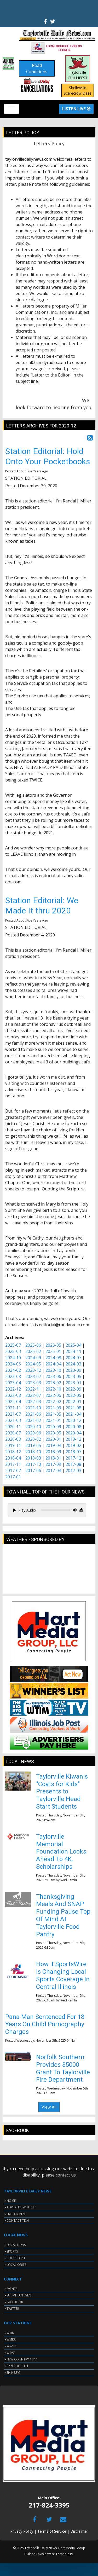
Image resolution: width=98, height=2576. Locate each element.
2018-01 (53, 1458)
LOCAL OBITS (16, 2264)
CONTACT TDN (18, 2220)
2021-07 (13, 1414)
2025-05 (53, 1345)
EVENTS (12, 2288)
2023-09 (73, 1370)
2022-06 (53, 1395)
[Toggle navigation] (11, 109)
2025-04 (73, 1345)
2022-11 (33, 1389)
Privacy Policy (21, 2531)
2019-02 (73, 1445)
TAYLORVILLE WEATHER (49, 1571)
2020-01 (53, 1439)
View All (49, 2107)
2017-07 (13, 1470)
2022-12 (13, 1389)
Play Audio (24, 1510)
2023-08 (13, 1376)
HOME (11, 2200)
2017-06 (33, 1470)
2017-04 (53, 1470)
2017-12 (73, 1458)
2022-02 (53, 1401)
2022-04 (13, 1401)
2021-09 (53, 1408)
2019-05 (33, 1445)
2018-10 (33, 1452)
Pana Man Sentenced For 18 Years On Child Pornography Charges (44, 2024)
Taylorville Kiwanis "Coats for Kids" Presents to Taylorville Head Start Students (62, 1791)
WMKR (11, 2339)
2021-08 (73, 1408)
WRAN (11, 2346)
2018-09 (53, 1452)
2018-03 (33, 1458)
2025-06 (33, 1345)
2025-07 (13, 1345)
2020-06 (33, 1433)
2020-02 (33, 1439)
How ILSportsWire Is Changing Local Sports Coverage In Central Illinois (63, 1975)
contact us (66, 2175)
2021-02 (33, 1420)
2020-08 (73, 1426)
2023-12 (33, 1370)
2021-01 (53, 1420)
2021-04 (73, 1414)
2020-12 (73, 1420)
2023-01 (73, 1383)
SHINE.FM (13, 2372)
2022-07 (33, 1395)
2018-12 (13, 1452)
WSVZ (11, 2353)
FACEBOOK (15, 2302)
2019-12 (73, 1439)
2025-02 (33, 1351)
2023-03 (33, 1383)
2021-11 (13, 1408)
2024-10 (13, 1358)
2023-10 (53, 1370)
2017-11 (13, 1464)
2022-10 (53, 1389)
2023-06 (53, 1376)
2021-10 (33, 1408)
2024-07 (73, 1358)
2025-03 (13, 1351)
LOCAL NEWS (16, 2245)
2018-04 (13, 1458)
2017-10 (33, 1464)
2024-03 (73, 1364)
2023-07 (33, 1376)
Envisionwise (45, 2554)
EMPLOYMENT (17, 2214)
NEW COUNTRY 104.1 (22, 2359)
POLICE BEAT (16, 2258)
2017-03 (73, 1470)
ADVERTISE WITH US (21, 2207)
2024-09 (33, 1358)
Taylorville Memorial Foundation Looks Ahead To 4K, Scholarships (61, 1851)
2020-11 (13, 1426)
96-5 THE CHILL (18, 2366)
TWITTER (13, 2308)
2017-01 (13, 1477)
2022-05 (73, 1395)
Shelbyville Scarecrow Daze (77, 90)
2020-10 (33, 1426)
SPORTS (12, 2251)
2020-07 (13, 1433)
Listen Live (76, 108)
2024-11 (73, 1351)
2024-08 (53, 1358)
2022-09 (73, 1389)
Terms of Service (51, 2531)
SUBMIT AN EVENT (20, 2295)
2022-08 (13, 1395)
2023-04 (13, 1383)
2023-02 (53, 1383)
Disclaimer (79, 2531)
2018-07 (73, 1452)
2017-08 (73, 1464)
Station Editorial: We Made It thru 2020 (41, 905)
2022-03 (33, 1401)
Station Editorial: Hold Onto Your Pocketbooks (47, 456)
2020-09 (53, 1426)
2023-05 (73, 1376)
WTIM (11, 2333)
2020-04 (73, 1433)
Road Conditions (36, 68)
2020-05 (53, 1433)
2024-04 (53, 1364)
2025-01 (53, 1351)
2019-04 (53, 1445)
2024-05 (33, 1364)
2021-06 (33, 1414)
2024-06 (13, 1364)
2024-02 (13, 1370)
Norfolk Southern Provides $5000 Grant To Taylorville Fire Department (63, 2068)
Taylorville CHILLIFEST (78, 68)
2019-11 (13, 1445)
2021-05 (53, 1414)
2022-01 (73, 1401)
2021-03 (13, 1420)
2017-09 (53, 1464)
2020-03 (13, 1439)
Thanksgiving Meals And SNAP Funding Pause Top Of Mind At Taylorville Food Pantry (63, 1915)
